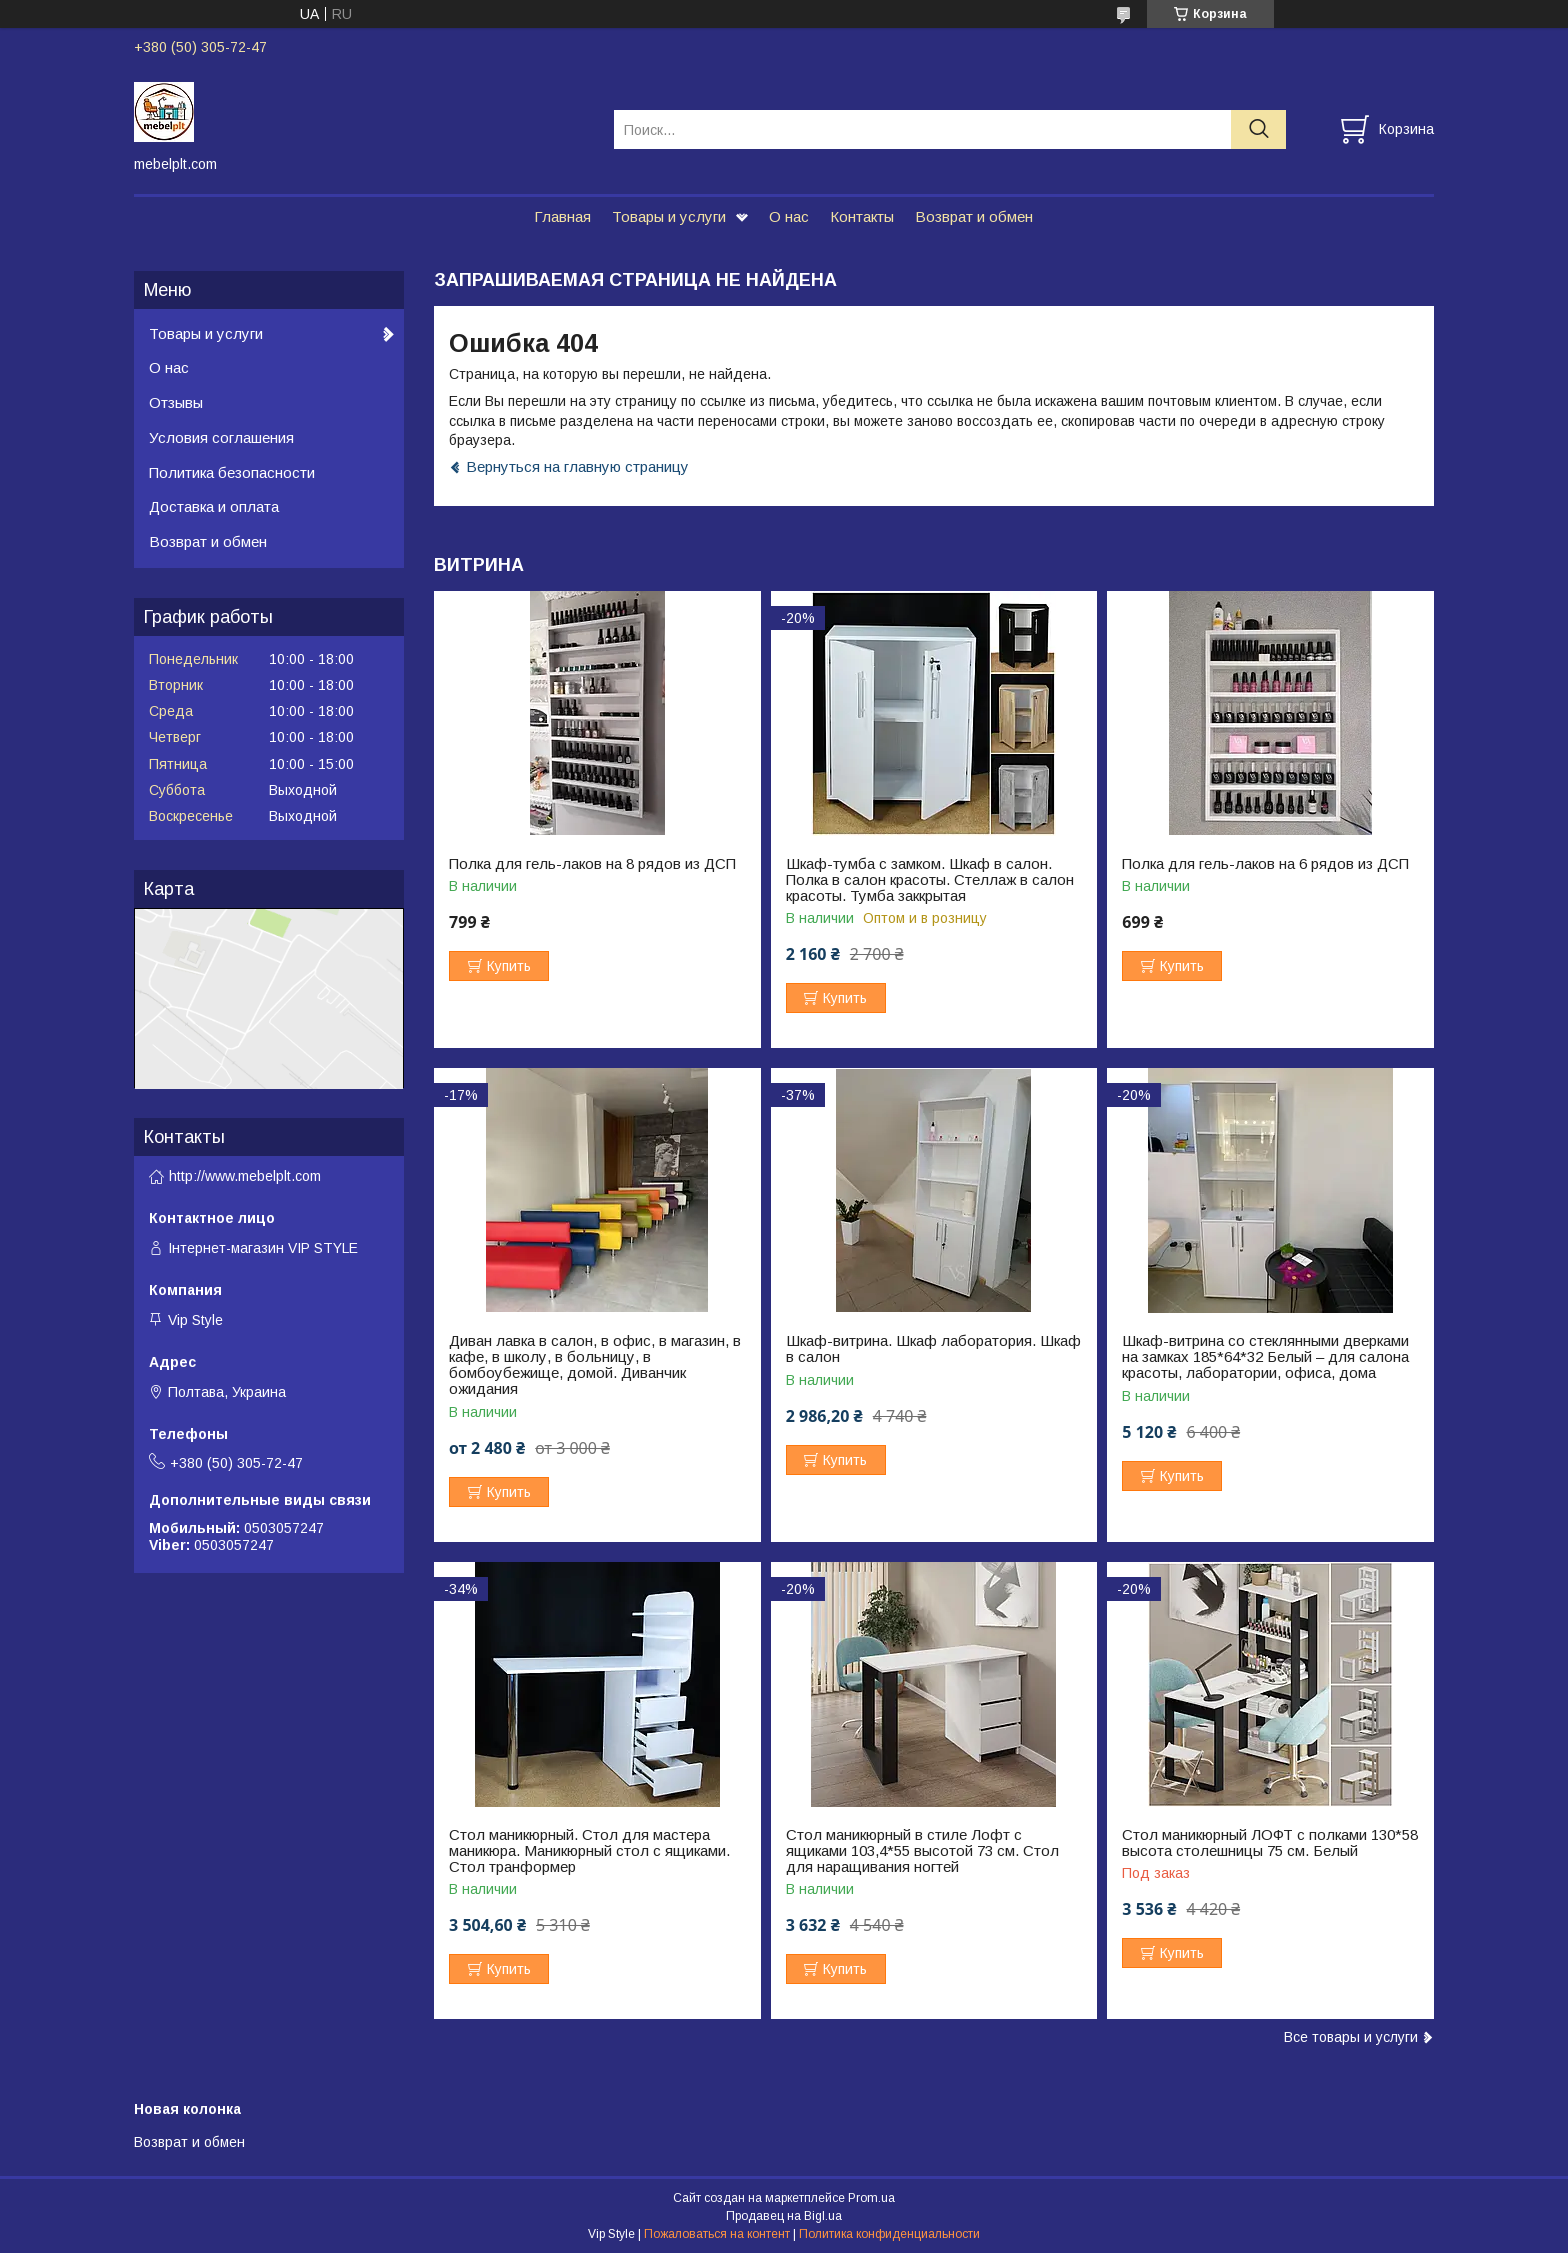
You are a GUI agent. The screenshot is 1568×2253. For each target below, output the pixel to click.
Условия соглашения (221, 437)
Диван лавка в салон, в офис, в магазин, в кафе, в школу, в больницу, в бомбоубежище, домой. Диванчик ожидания (595, 1365)
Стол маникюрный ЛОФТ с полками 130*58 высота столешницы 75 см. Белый (1270, 1843)
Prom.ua (871, 2198)
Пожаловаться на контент (717, 2234)
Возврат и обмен (974, 216)
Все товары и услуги (1351, 2037)
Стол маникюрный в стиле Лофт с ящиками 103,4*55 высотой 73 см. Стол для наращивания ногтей (922, 1851)
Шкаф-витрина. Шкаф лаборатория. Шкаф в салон (933, 1349)
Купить (509, 966)
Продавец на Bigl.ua (784, 2216)
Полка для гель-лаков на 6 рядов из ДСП (1265, 864)
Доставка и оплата (214, 506)
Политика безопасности (232, 472)
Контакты (862, 216)
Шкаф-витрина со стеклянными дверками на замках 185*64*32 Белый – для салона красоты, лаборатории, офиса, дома (1265, 1357)
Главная (562, 216)
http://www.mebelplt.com (245, 1176)
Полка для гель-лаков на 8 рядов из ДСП (592, 864)
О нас (789, 216)
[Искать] (1258, 129)
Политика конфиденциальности (889, 2234)
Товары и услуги (669, 216)
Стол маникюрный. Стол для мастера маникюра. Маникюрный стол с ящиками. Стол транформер (589, 1851)
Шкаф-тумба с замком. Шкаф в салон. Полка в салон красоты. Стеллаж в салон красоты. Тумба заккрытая (930, 880)
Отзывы (176, 402)
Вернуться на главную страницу (577, 466)
